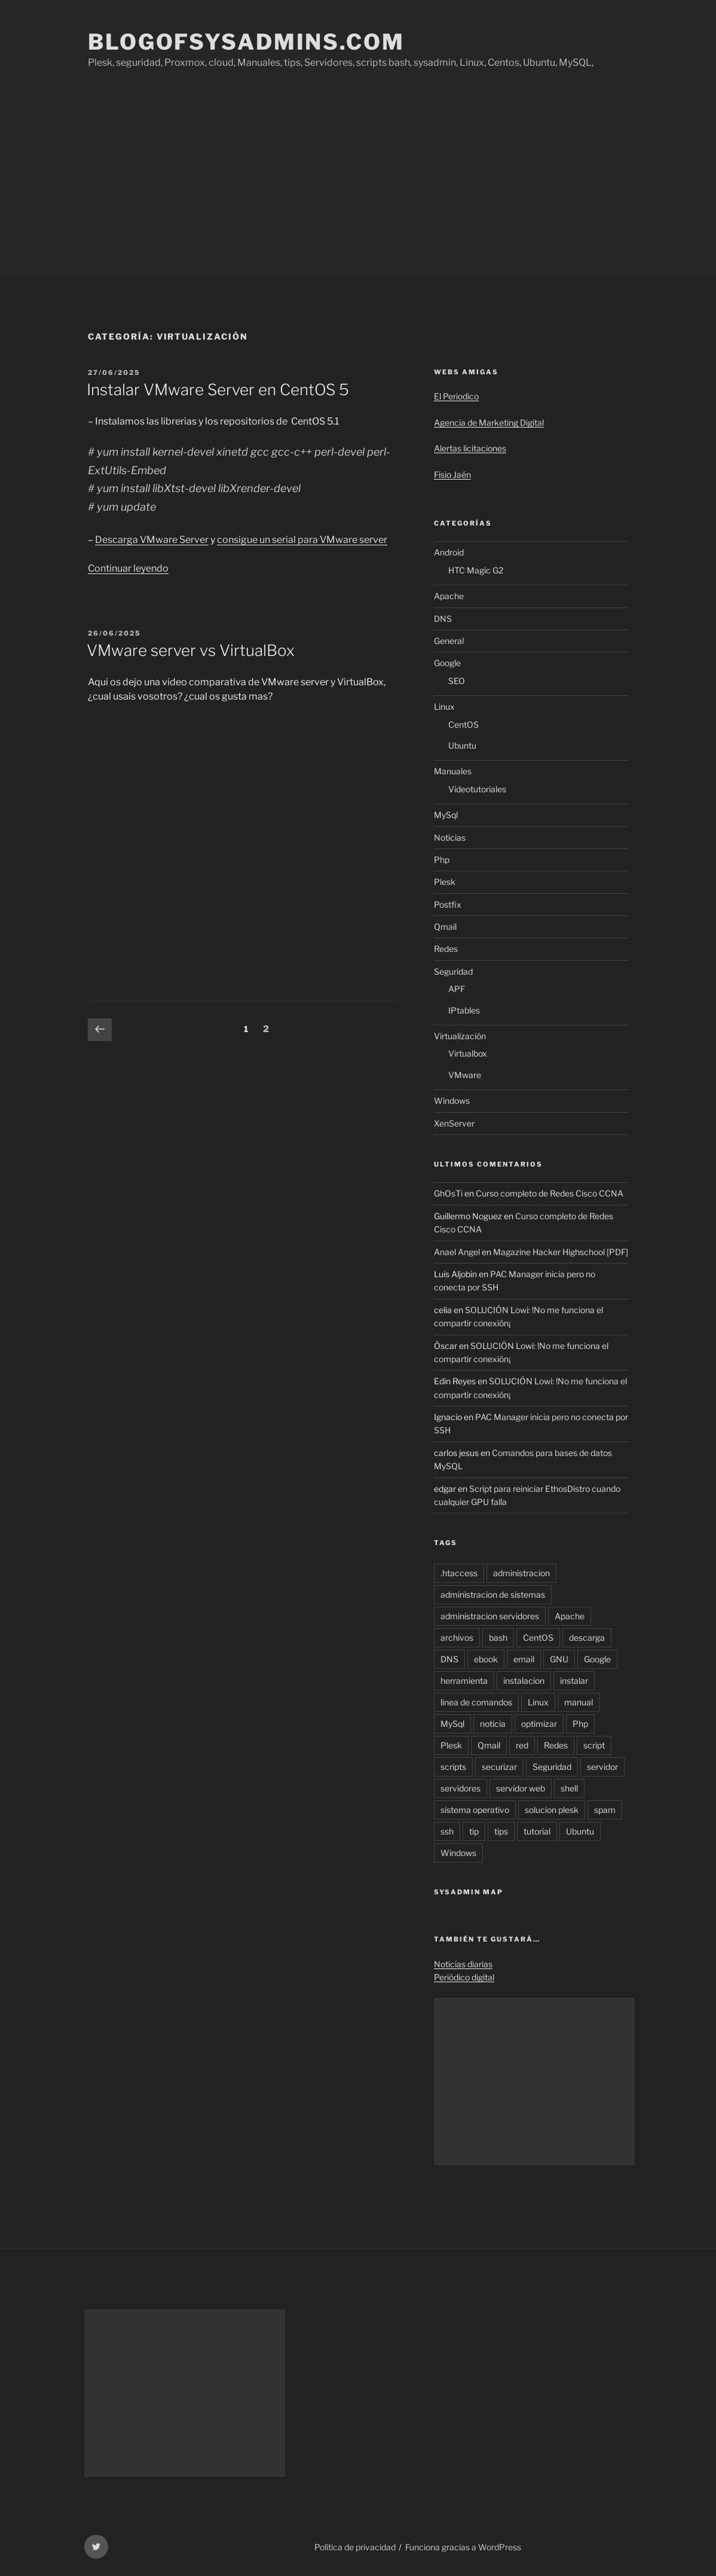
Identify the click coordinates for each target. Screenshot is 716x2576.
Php (441, 859)
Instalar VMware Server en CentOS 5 (218, 389)
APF (456, 989)
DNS (443, 619)
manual (578, 1702)
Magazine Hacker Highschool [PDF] (560, 1252)
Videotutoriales (477, 789)
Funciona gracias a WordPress (463, 2547)
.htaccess (459, 1573)
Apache (449, 596)
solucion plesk (552, 1810)
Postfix (447, 904)
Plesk (444, 882)
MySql (446, 815)
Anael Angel (457, 1252)
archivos (456, 1637)
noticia (493, 1724)
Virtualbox (467, 1053)
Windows (452, 1100)
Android (449, 552)
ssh (447, 1831)
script (594, 1745)
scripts (453, 1767)
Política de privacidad (355, 2547)
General (449, 641)
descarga (587, 1637)
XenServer (454, 1123)
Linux (444, 706)
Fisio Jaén (452, 474)
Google (447, 663)
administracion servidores (489, 1616)
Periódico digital (464, 1977)
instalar (574, 1680)
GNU (559, 1659)
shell (569, 1788)
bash (498, 1637)
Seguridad (453, 971)
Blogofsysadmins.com (246, 42)
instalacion (523, 1680)
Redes (446, 949)
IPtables (464, 1010)
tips (501, 1831)
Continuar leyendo (128, 568)
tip (474, 1831)
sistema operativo (474, 1810)
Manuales (453, 771)
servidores (460, 1788)
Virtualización (460, 1036)
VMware (464, 1075)
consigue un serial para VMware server (302, 539)
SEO (456, 681)
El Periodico (456, 396)
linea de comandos (476, 1702)
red (522, 1745)
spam (605, 1810)
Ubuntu (462, 745)
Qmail (445, 926)
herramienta (464, 1680)
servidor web (520, 1788)
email (523, 1659)
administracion (521, 1573)
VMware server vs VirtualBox (191, 650)
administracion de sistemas (492, 1594)
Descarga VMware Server (152, 539)
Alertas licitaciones (470, 448)
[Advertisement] (358, 188)
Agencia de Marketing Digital (489, 422)
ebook (486, 1659)
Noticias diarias (463, 1964)
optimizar (539, 1724)
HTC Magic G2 (475, 570)
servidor (602, 1767)
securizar (499, 1767)
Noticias (450, 837)
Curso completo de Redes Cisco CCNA (549, 1193)
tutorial (537, 1831)
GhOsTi (448, 1193)
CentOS (463, 724)
